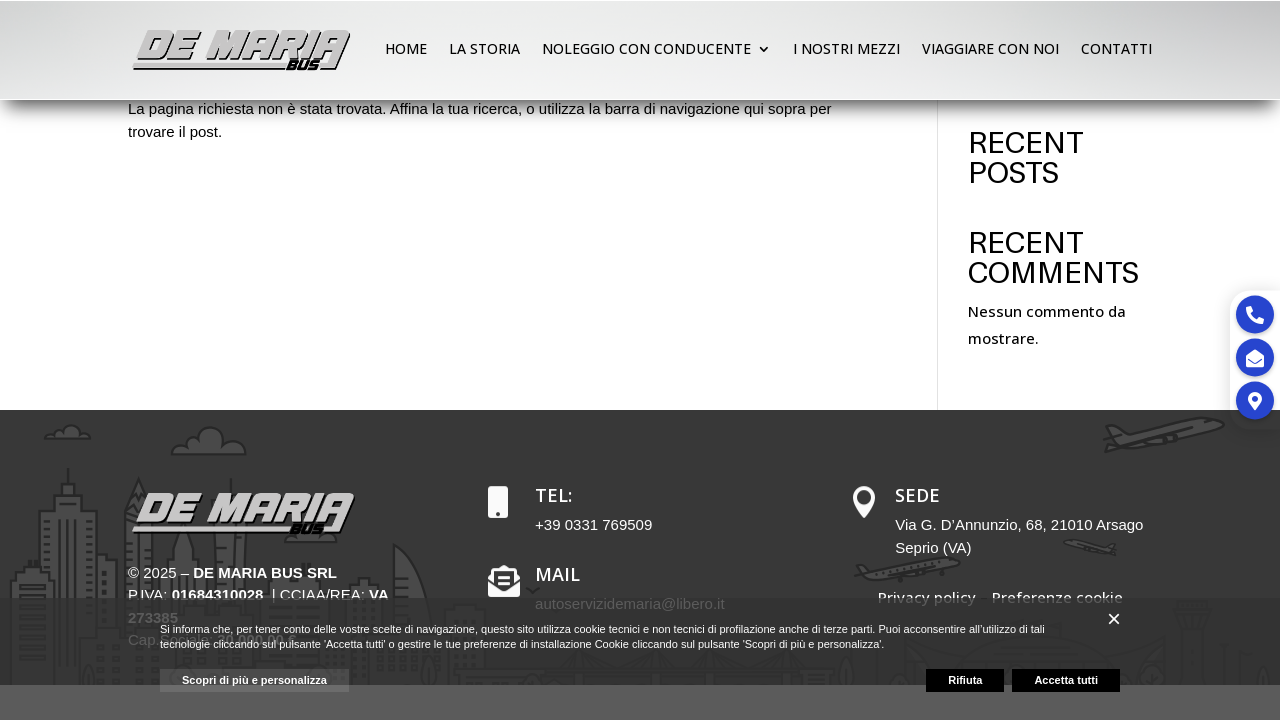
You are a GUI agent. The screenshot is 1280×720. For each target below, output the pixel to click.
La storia (484, 48)
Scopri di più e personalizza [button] (254, 680)
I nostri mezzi (846, 48)
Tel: (553, 495)
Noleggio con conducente (646, 48)
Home (406, 48)
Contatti (1116, 48)
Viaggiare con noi (990, 48)
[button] (1114, 619)
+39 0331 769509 (593, 524)
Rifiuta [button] (965, 680)
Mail (557, 574)
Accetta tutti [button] (1066, 680)
